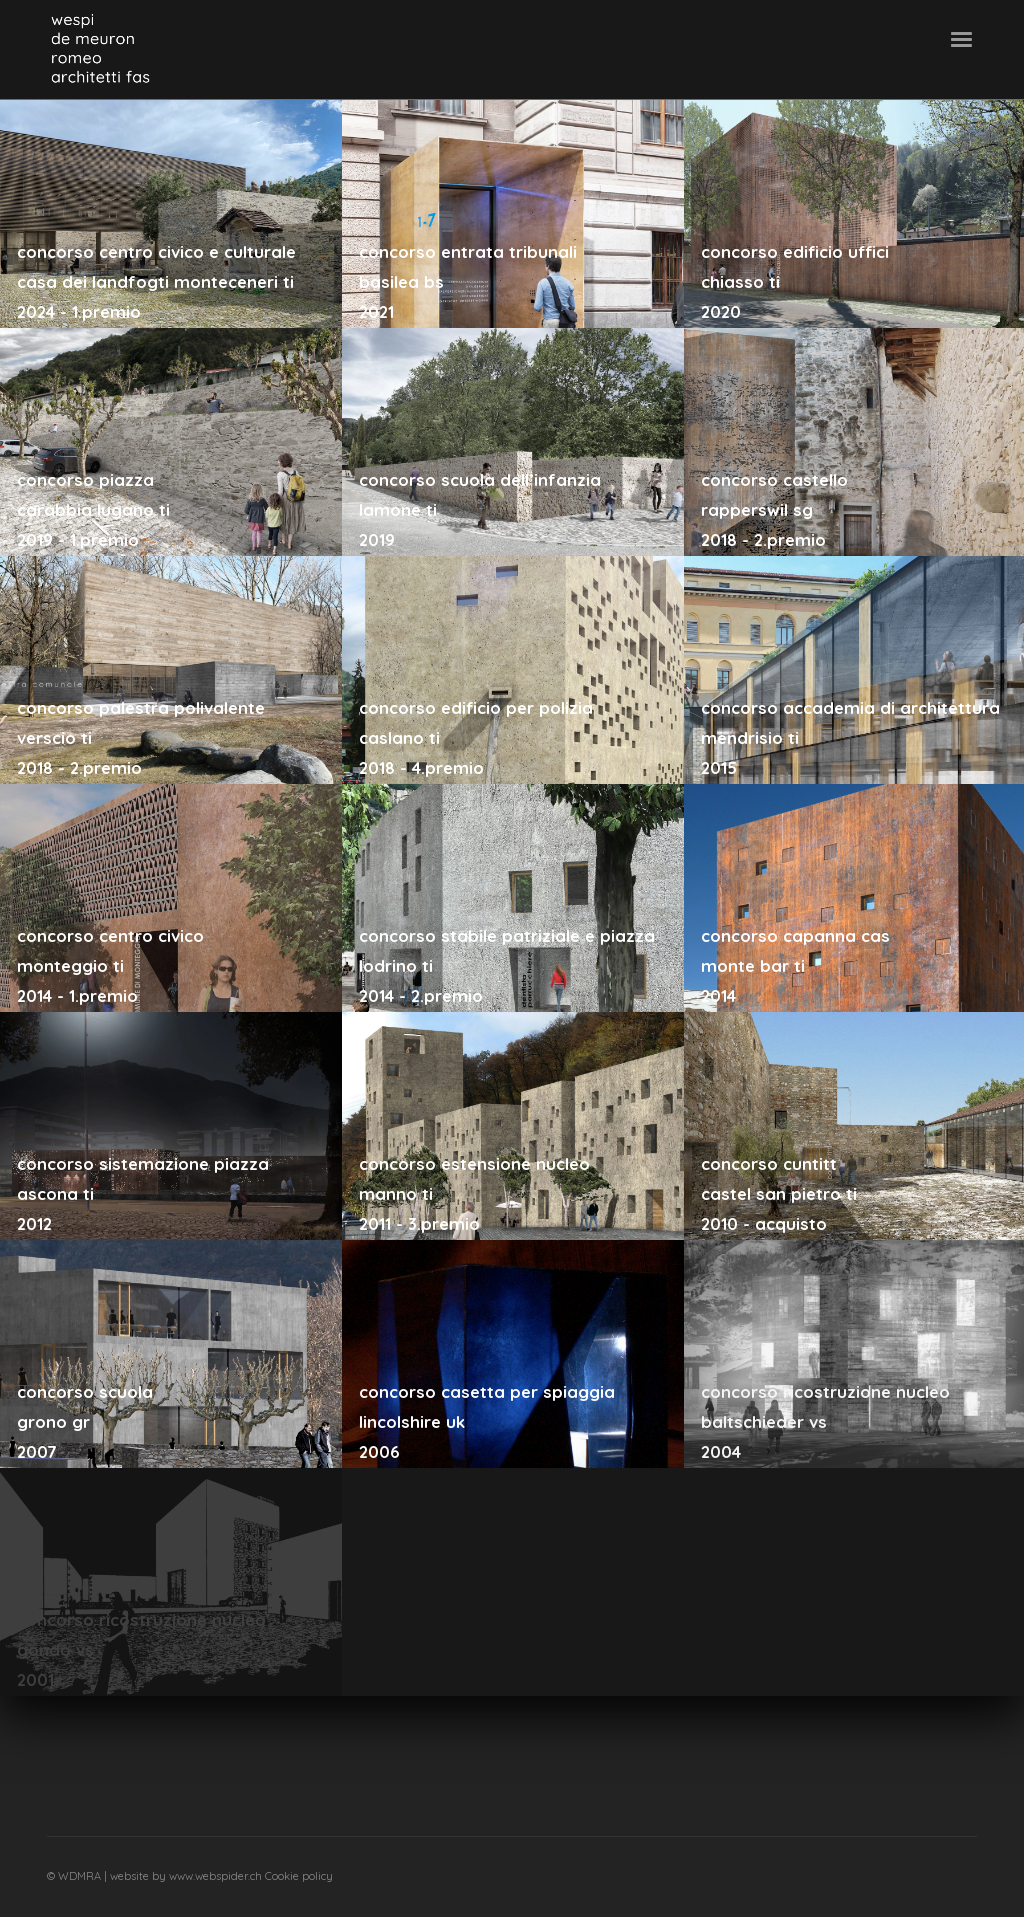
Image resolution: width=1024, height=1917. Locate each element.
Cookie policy (299, 1876)
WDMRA (81, 1876)
